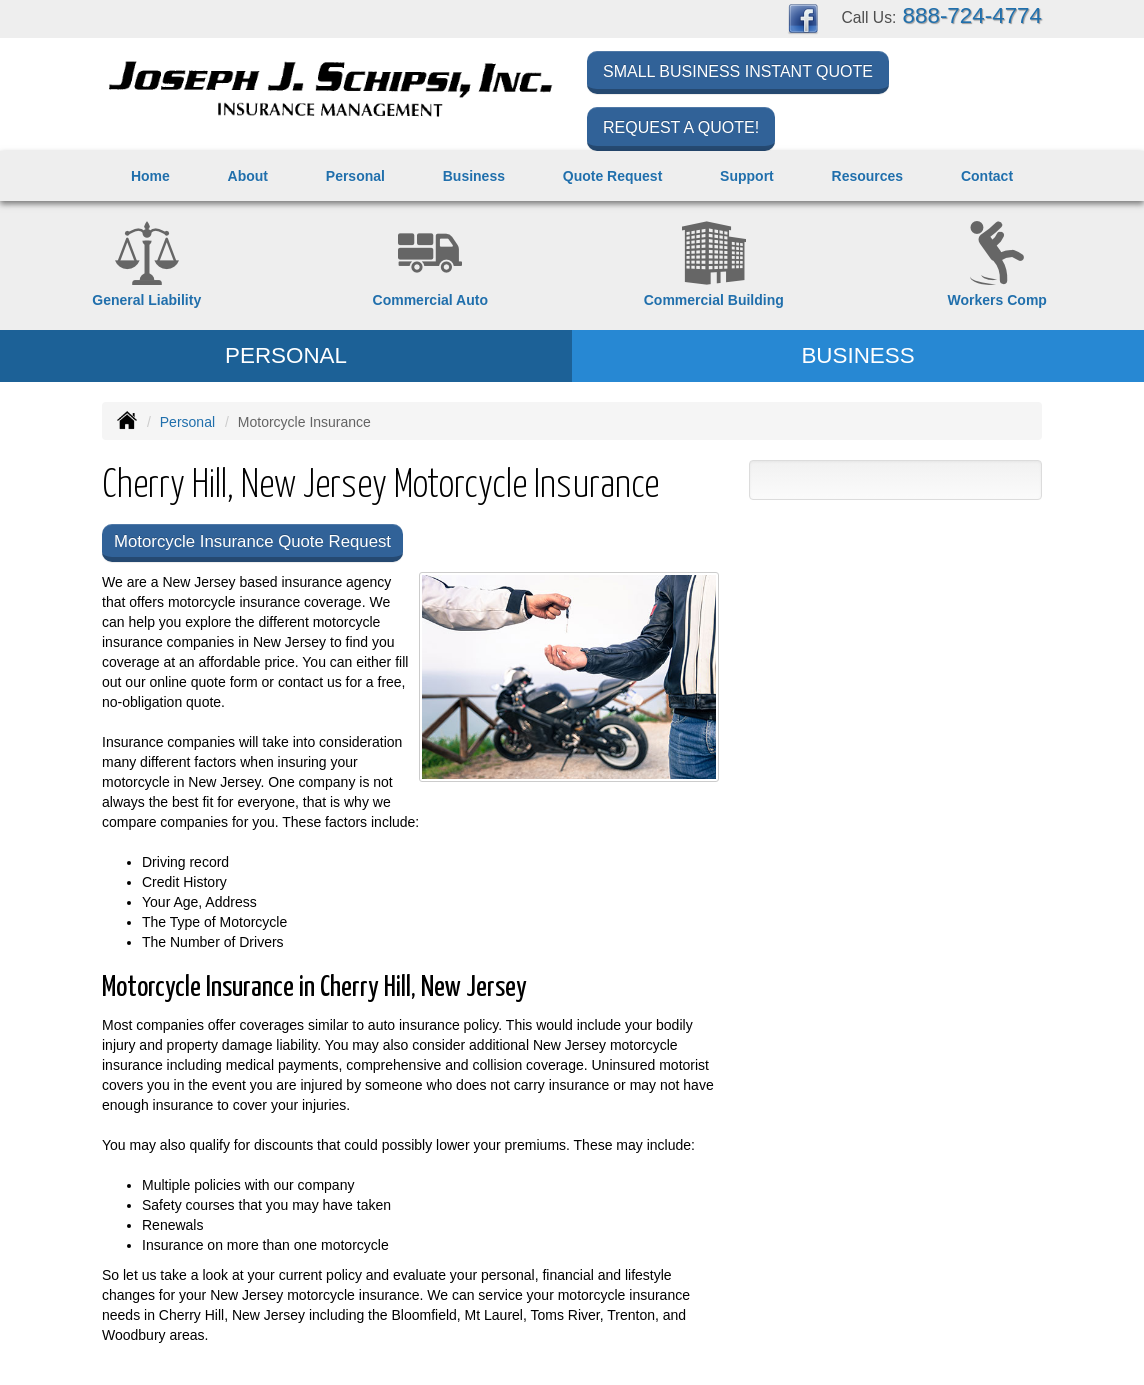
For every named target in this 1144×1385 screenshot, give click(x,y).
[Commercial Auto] (431, 265)
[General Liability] (147, 265)
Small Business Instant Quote (738, 71)
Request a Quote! (681, 127)
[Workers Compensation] (998, 265)
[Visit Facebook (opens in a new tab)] (803, 18)
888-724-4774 (972, 15)
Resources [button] (868, 176)
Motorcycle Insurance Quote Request (252, 541)
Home (150, 176)
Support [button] (747, 176)
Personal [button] (355, 176)
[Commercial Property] (714, 265)
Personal (187, 422)
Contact (987, 176)
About (248, 176)
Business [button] (474, 176)
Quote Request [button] (613, 176)
